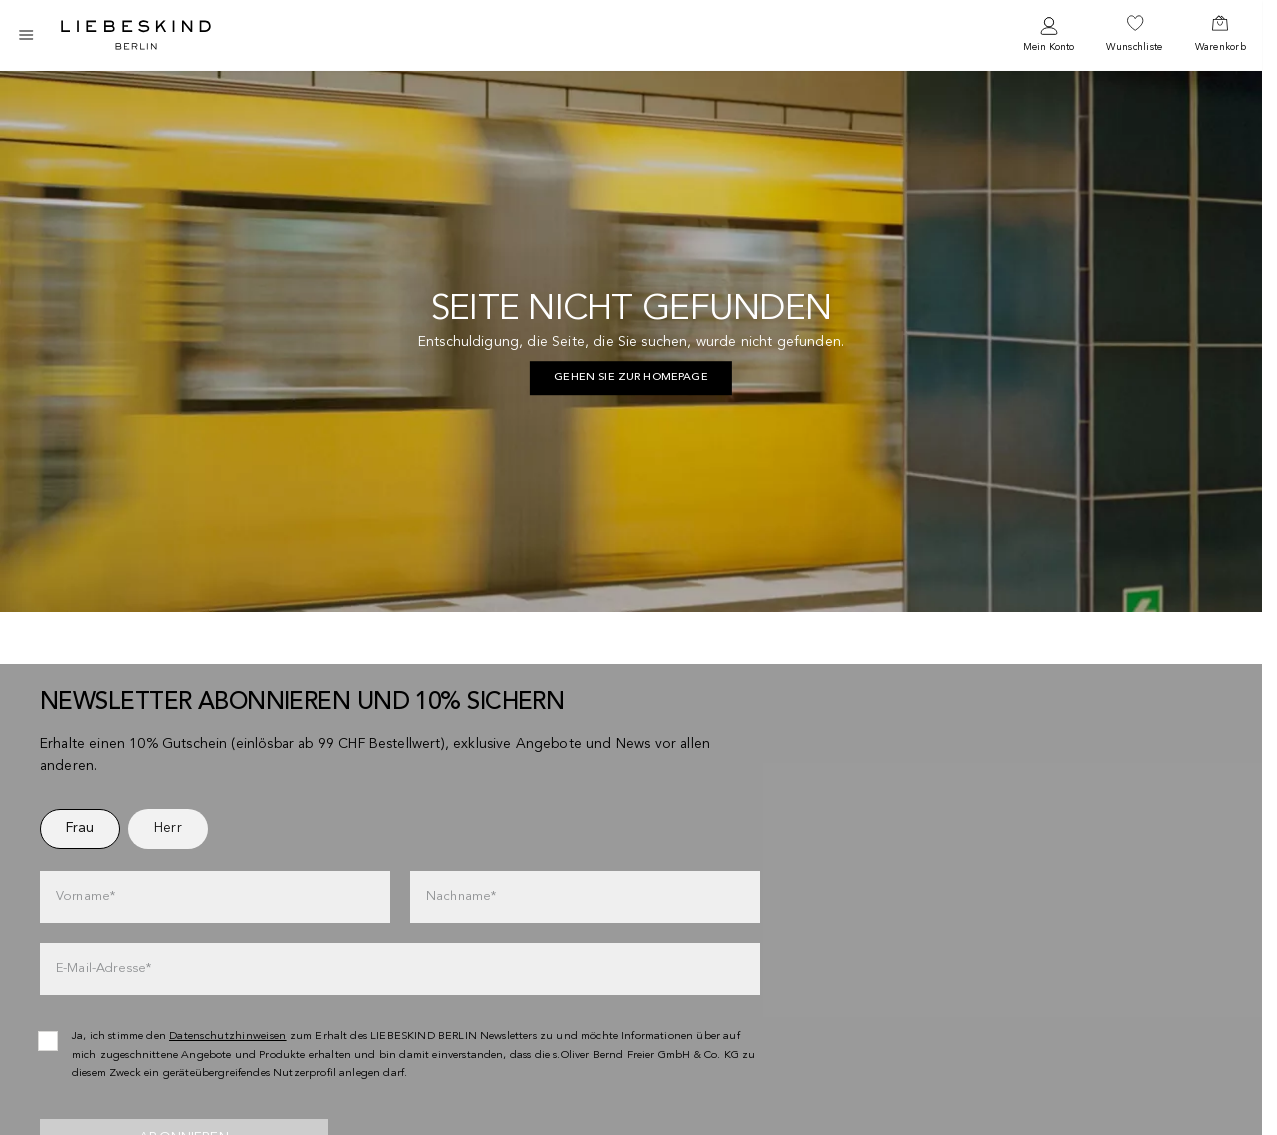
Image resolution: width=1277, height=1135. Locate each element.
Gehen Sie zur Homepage (631, 377)
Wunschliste (1134, 47)
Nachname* (461, 896)
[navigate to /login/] (1048, 35)
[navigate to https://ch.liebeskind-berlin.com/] (631, 378)
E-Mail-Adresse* (103, 968)
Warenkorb (1220, 47)
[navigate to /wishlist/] (1134, 35)
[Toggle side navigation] (26, 35)
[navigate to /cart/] (1220, 35)
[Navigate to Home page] (136, 35)
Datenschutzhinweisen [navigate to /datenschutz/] (228, 1036)
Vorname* (85, 896)
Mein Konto (1048, 47)
